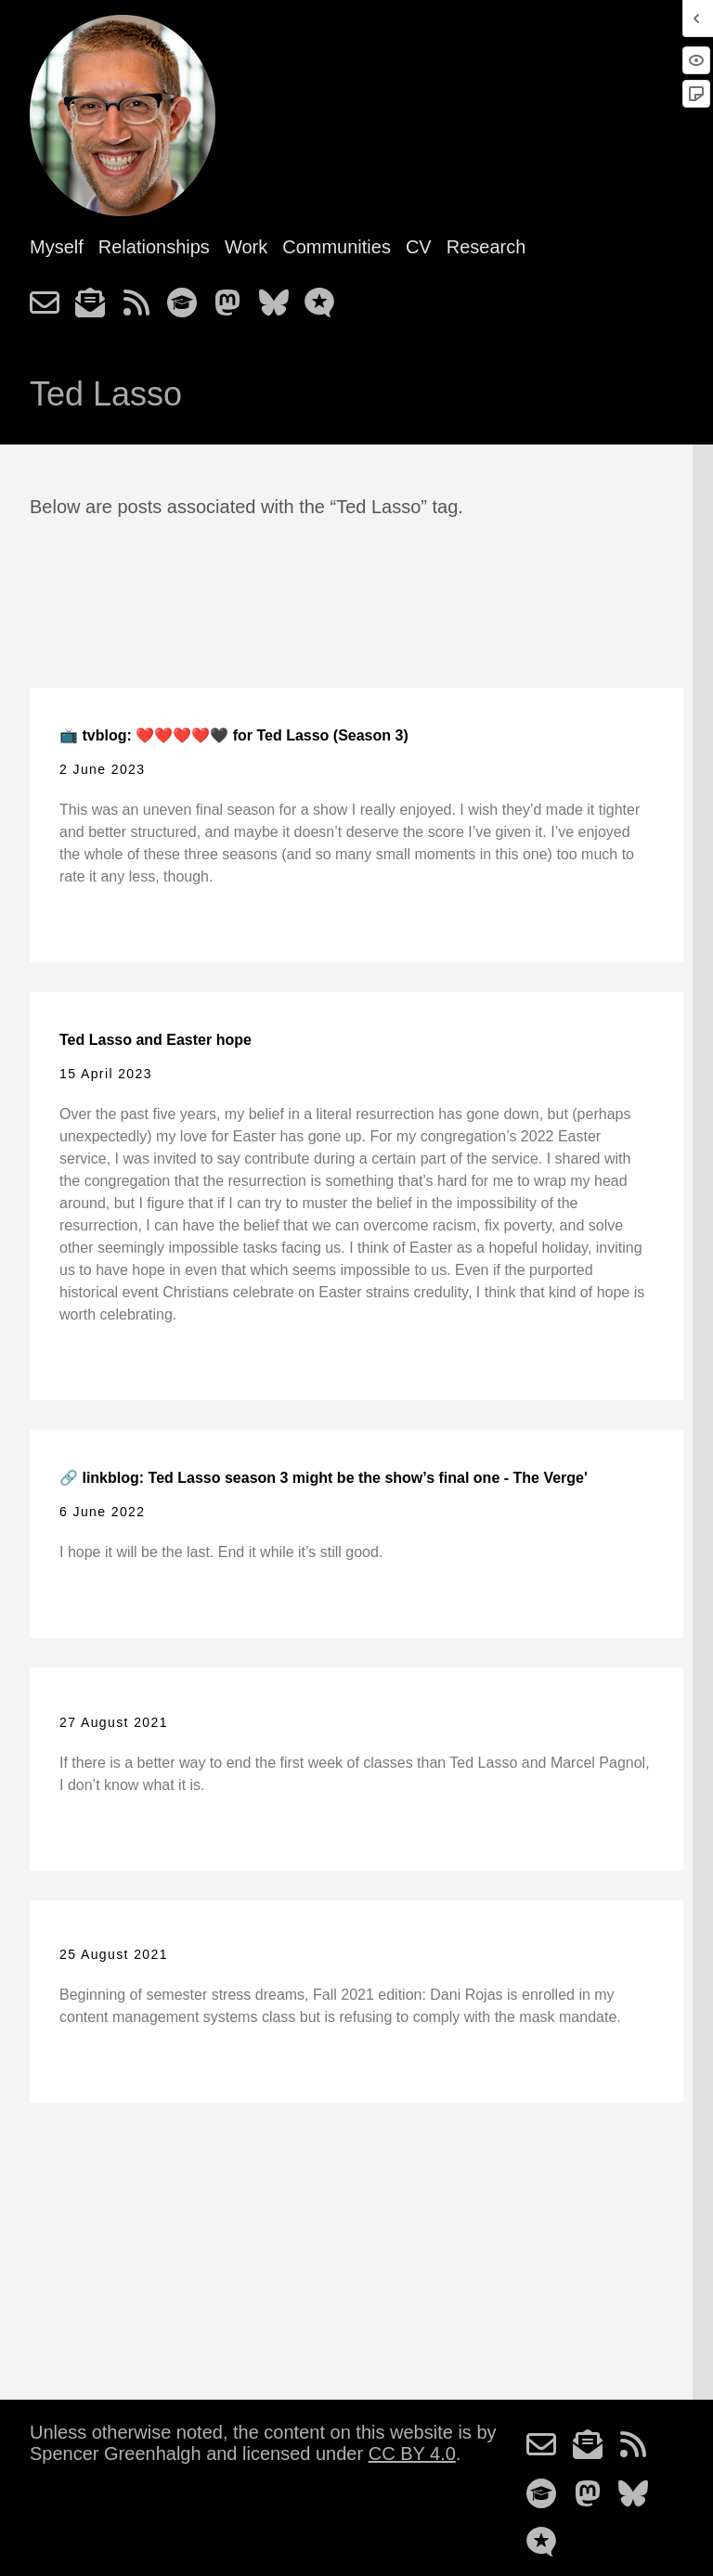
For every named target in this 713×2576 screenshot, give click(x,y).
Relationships (154, 247)
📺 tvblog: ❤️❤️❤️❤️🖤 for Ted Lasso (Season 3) (233, 735)
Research (486, 247)
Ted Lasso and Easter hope (155, 1040)
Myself (57, 247)
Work (246, 247)
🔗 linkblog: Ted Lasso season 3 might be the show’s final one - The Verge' (323, 1478)
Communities (336, 247)
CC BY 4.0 (412, 2453)
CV (419, 247)
